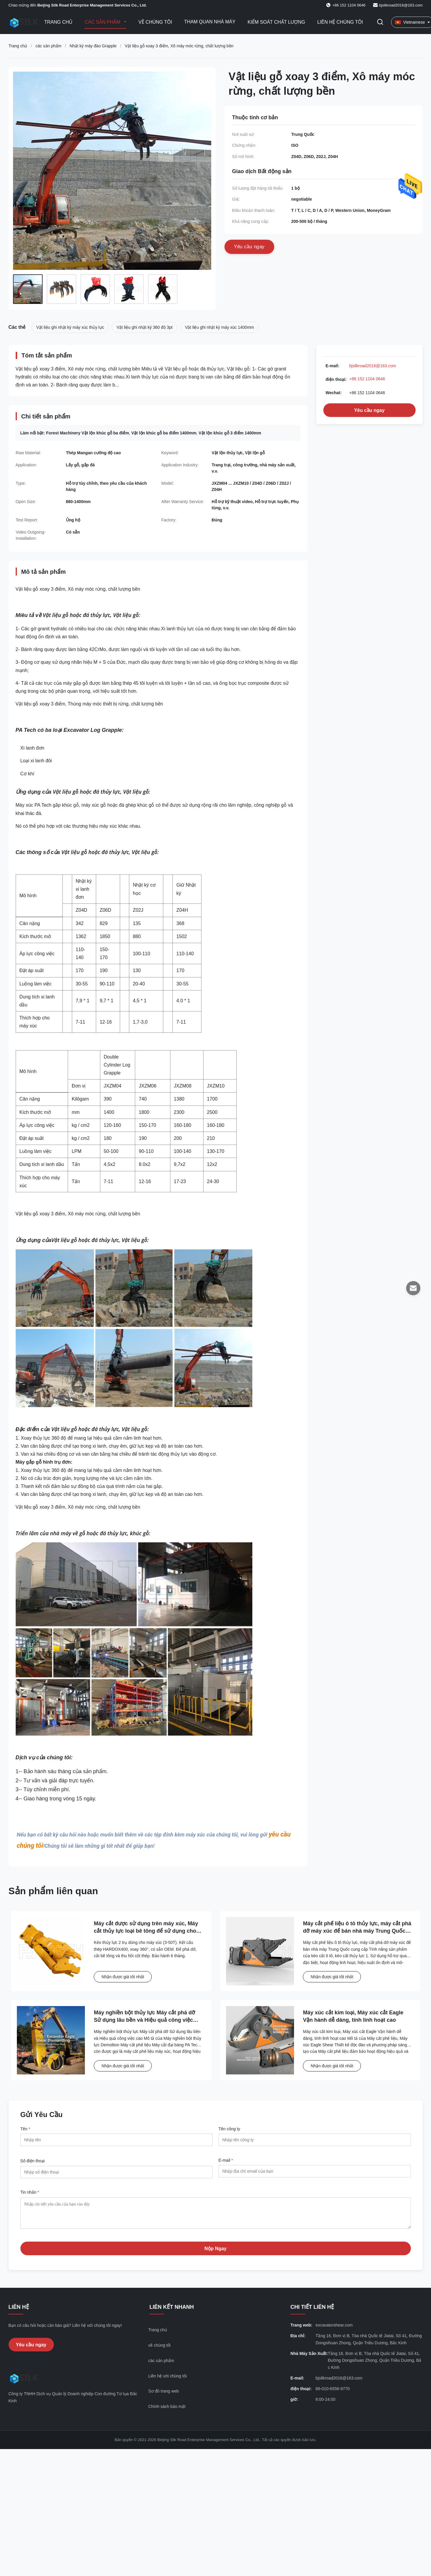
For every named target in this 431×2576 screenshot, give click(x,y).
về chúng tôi (159, 2349)
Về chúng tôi (155, 22)
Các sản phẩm (103, 22)
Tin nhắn (29, 2192)
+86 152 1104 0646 (367, 378)
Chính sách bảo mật (166, 2411)
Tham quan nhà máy (209, 21)
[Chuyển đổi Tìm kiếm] (380, 22)
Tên (25, 2128)
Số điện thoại (32, 2160)
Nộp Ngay (215, 2253)
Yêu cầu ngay (369, 410)
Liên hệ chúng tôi (340, 22)
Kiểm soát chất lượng (276, 22)
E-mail (226, 2160)
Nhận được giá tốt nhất (122, 1976)
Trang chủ (18, 46)
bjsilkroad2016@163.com (401, 5)
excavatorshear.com (334, 2329)
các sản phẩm (48, 46)
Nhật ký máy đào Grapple (93, 46)
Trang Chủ (58, 22)
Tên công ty (229, 2128)
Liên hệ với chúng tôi (167, 2380)
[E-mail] (413, 1288)
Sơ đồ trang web (163, 2395)
